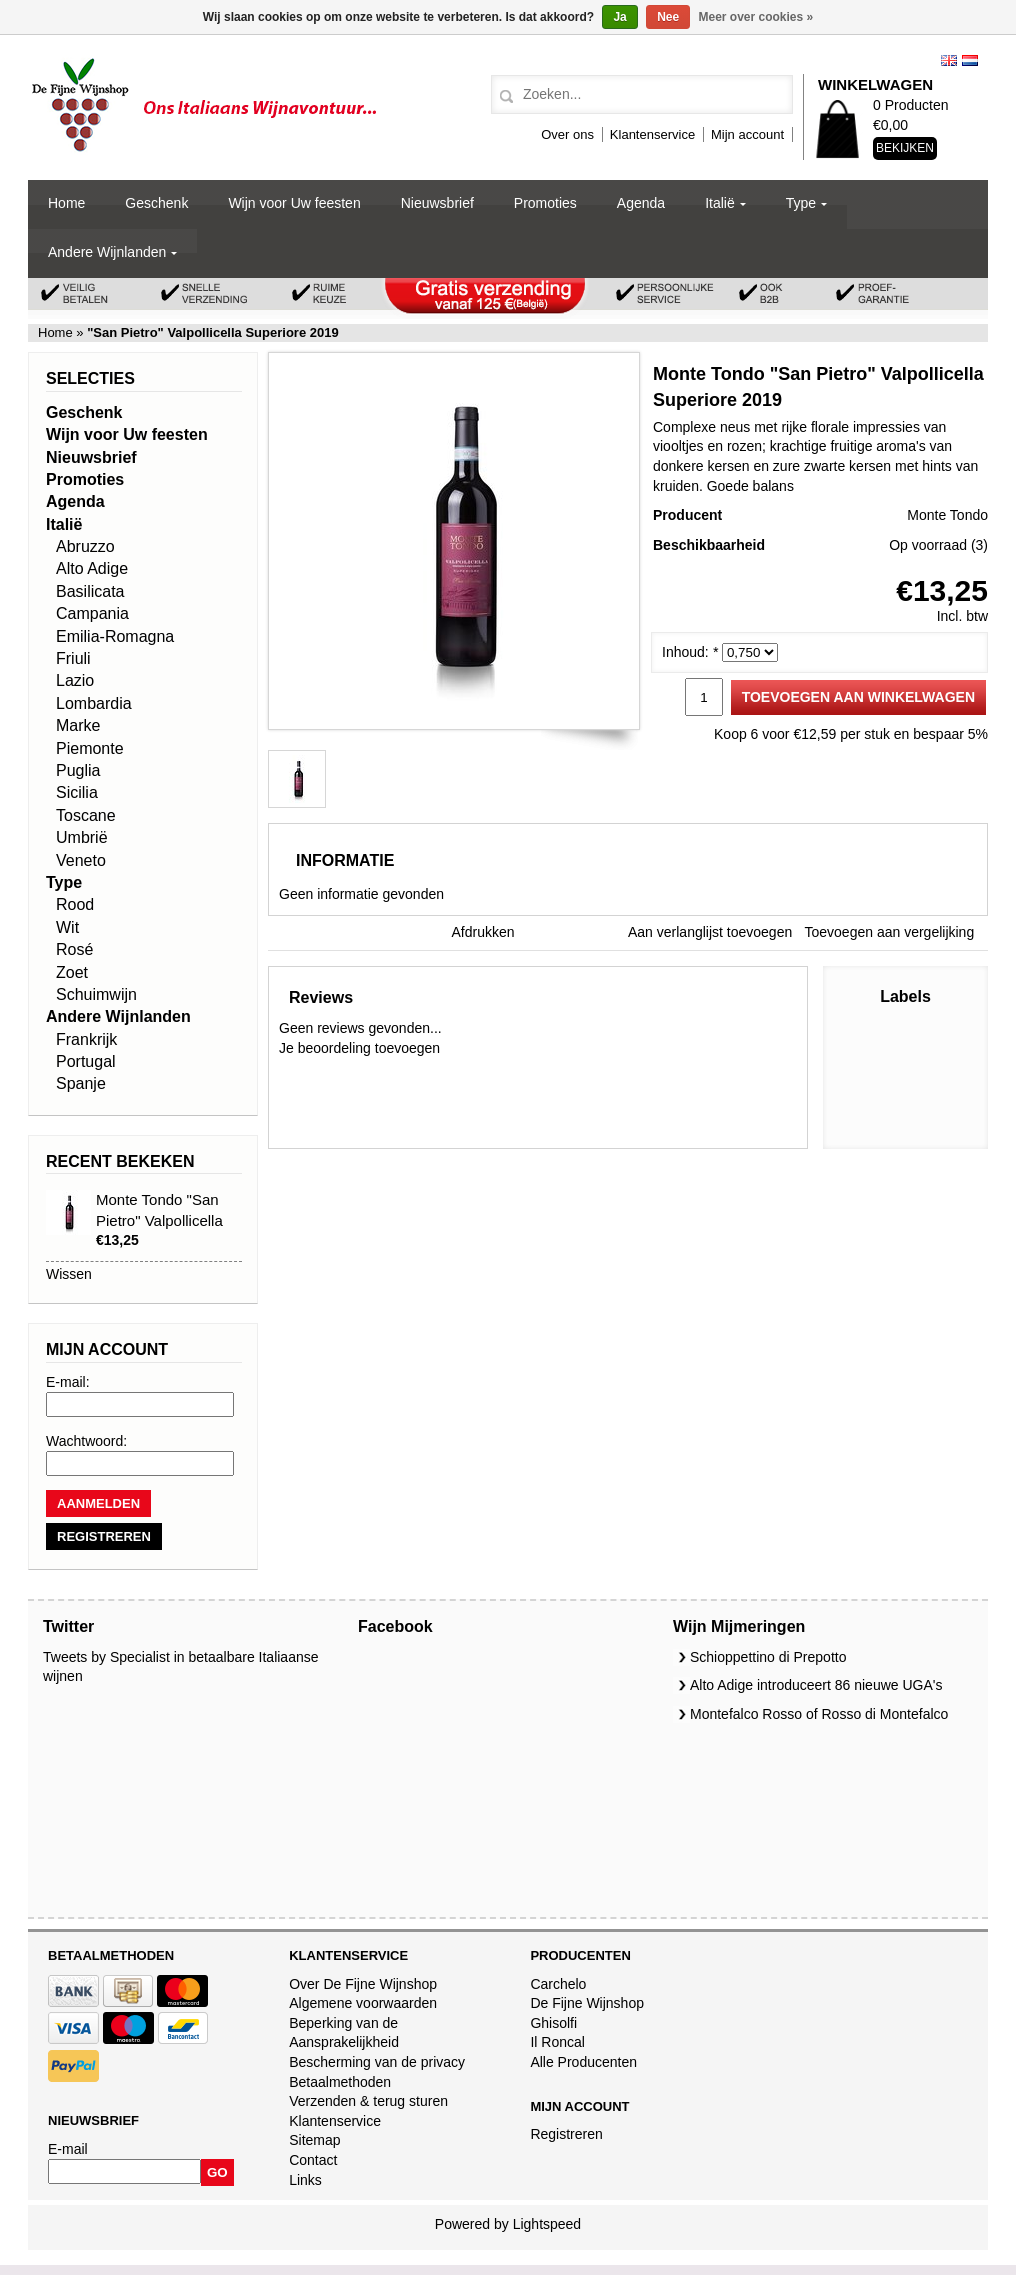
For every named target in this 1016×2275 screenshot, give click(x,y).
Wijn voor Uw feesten (294, 203)
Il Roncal (557, 2042)
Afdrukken (483, 932)
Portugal (86, 1061)
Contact (313, 2160)
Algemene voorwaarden (363, 2003)
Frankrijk (86, 1039)
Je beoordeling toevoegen (359, 1048)
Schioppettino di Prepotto (768, 1657)
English (949, 60)
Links (305, 2180)
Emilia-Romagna (115, 636)
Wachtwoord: (86, 1441)
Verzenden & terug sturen (368, 2101)
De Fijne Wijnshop (587, 2003)
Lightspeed (547, 2224)
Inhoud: (690, 652)
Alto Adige (92, 568)
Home (66, 203)
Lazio (75, 680)
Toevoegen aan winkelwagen (858, 697)
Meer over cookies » (756, 17)
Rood (75, 904)
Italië (720, 203)
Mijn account (747, 134)
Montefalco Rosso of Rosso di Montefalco (819, 1714)
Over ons (567, 134)
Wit (67, 927)
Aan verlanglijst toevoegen (710, 932)
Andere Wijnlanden (107, 252)
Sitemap (314, 2140)
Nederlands (970, 60)
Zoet (72, 972)
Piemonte (90, 748)
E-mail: (68, 1382)
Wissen (69, 1274)
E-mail (68, 2149)
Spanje (81, 1083)
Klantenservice (652, 134)
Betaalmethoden (340, 2082)
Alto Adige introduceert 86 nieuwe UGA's (816, 1685)
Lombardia (94, 703)
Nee (668, 17)
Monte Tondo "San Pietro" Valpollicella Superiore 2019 (159, 1220)
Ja (619, 17)
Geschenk (156, 203)
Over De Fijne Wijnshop (363, 1984)
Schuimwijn (96, 994)
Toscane (86, 815)
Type (801, 203)
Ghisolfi (553, 2023)
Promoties (545, 203)
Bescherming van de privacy (377, 2062)
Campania (92, 613)
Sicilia (77, 792)
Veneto (81, 860)
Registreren (566, 2134)
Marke (78, 725)
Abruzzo (85, 546)
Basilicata (90, 591)
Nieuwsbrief (437, 203)
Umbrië (82, 837)
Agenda (641, 203)
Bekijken (905, 148)
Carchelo (558, 1984)
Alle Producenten (583, 2062)
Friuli (73, 658)
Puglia (78, 770)
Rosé (74, 949)
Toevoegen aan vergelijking (890, 932)
